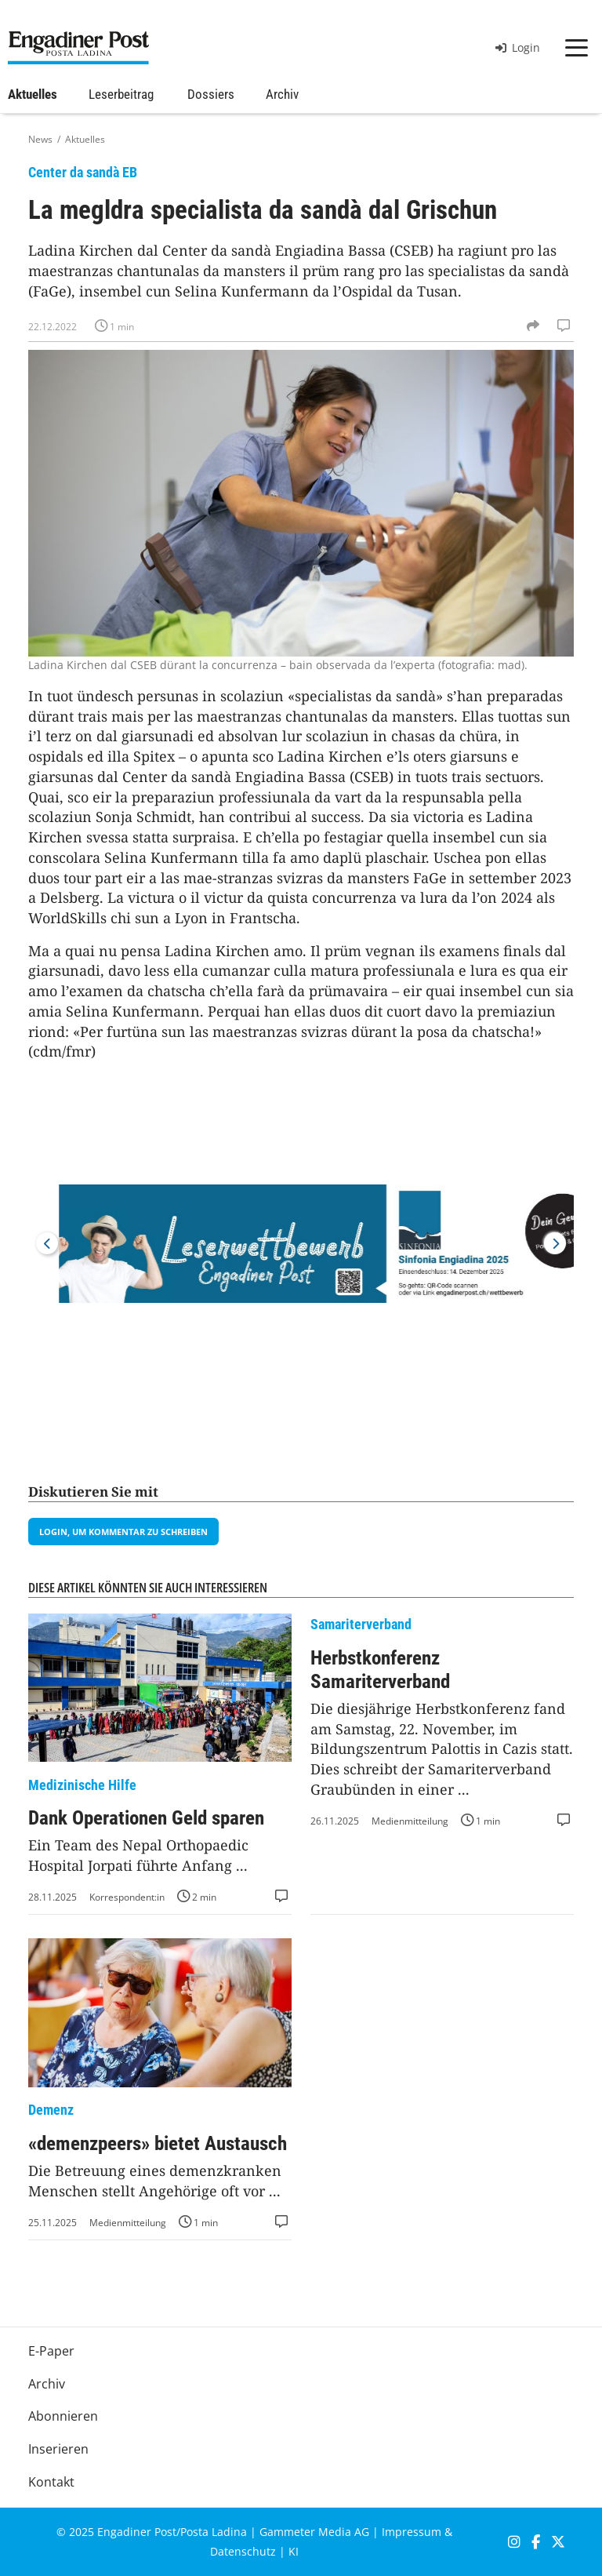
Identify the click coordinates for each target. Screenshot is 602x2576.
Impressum (411, 2531)
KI (293, 2551)
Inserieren (58, 2449)
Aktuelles (32, 94)
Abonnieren (63, 2416)
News (40, 139)
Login (517, 47)
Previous (47, 1243)
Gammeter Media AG (314, 2531)
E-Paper (51, 2351)
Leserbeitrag (121, 94)
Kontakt (51, 2481)
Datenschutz (243, 2551)
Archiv (282, 94)
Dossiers (210, 94)
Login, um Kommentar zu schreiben (123, 1531)
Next (555, 1243)
